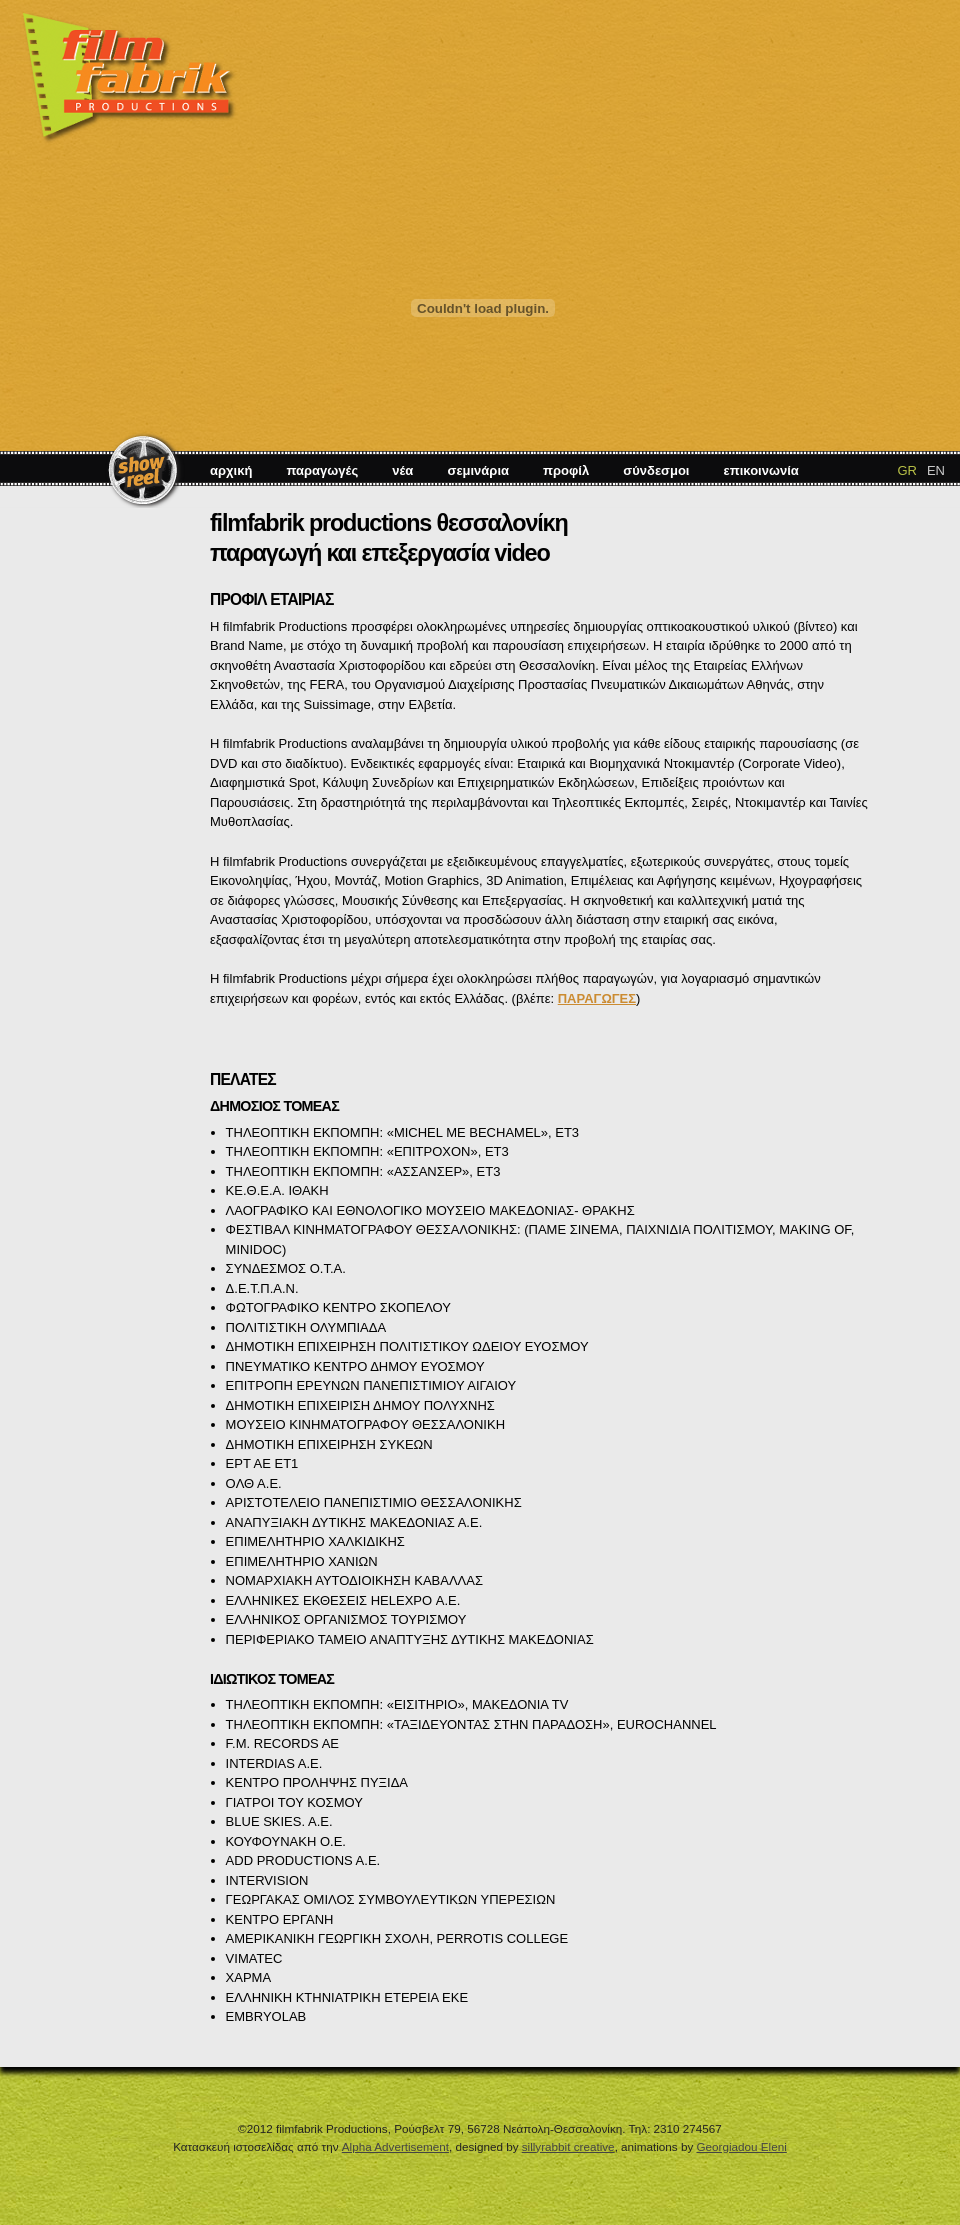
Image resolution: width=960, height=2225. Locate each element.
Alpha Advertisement (395, 2146)
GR (907, 470)
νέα (402, 470)
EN (936, 470)
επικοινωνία (761, 470)
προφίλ (566, 470)
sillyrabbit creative (568, 2146)
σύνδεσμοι (656, 470)
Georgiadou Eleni (741, 2146)
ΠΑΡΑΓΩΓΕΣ (597, 998)
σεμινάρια (478, 470)
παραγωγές (322, 470)
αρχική (231, 470)
